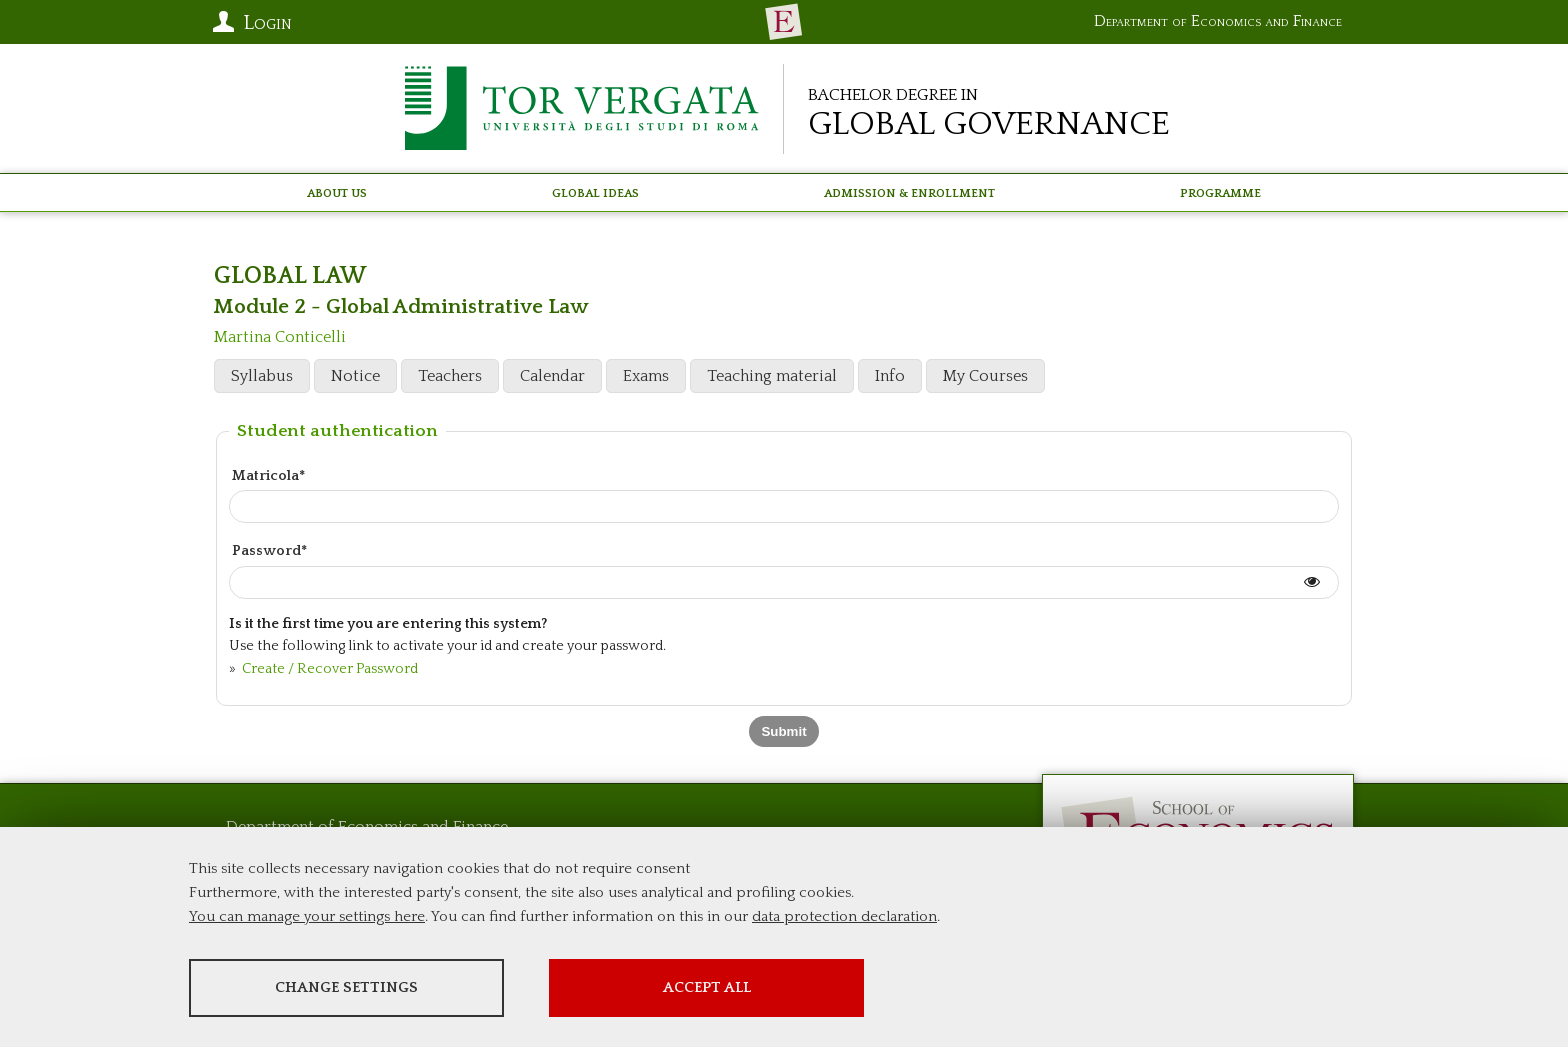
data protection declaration (844, 916)
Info (890, 376)
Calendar (552, 376)
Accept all (707, 987)
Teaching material (772, 376)
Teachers (450, 376)
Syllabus (262, 376)
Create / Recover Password (328, 669)
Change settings (346, 987)
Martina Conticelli (280, 337)
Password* (269, 551)
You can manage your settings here (307, 916)
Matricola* (268, 476)
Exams (646, 376)
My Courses (985, 376)
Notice (355, 376)
